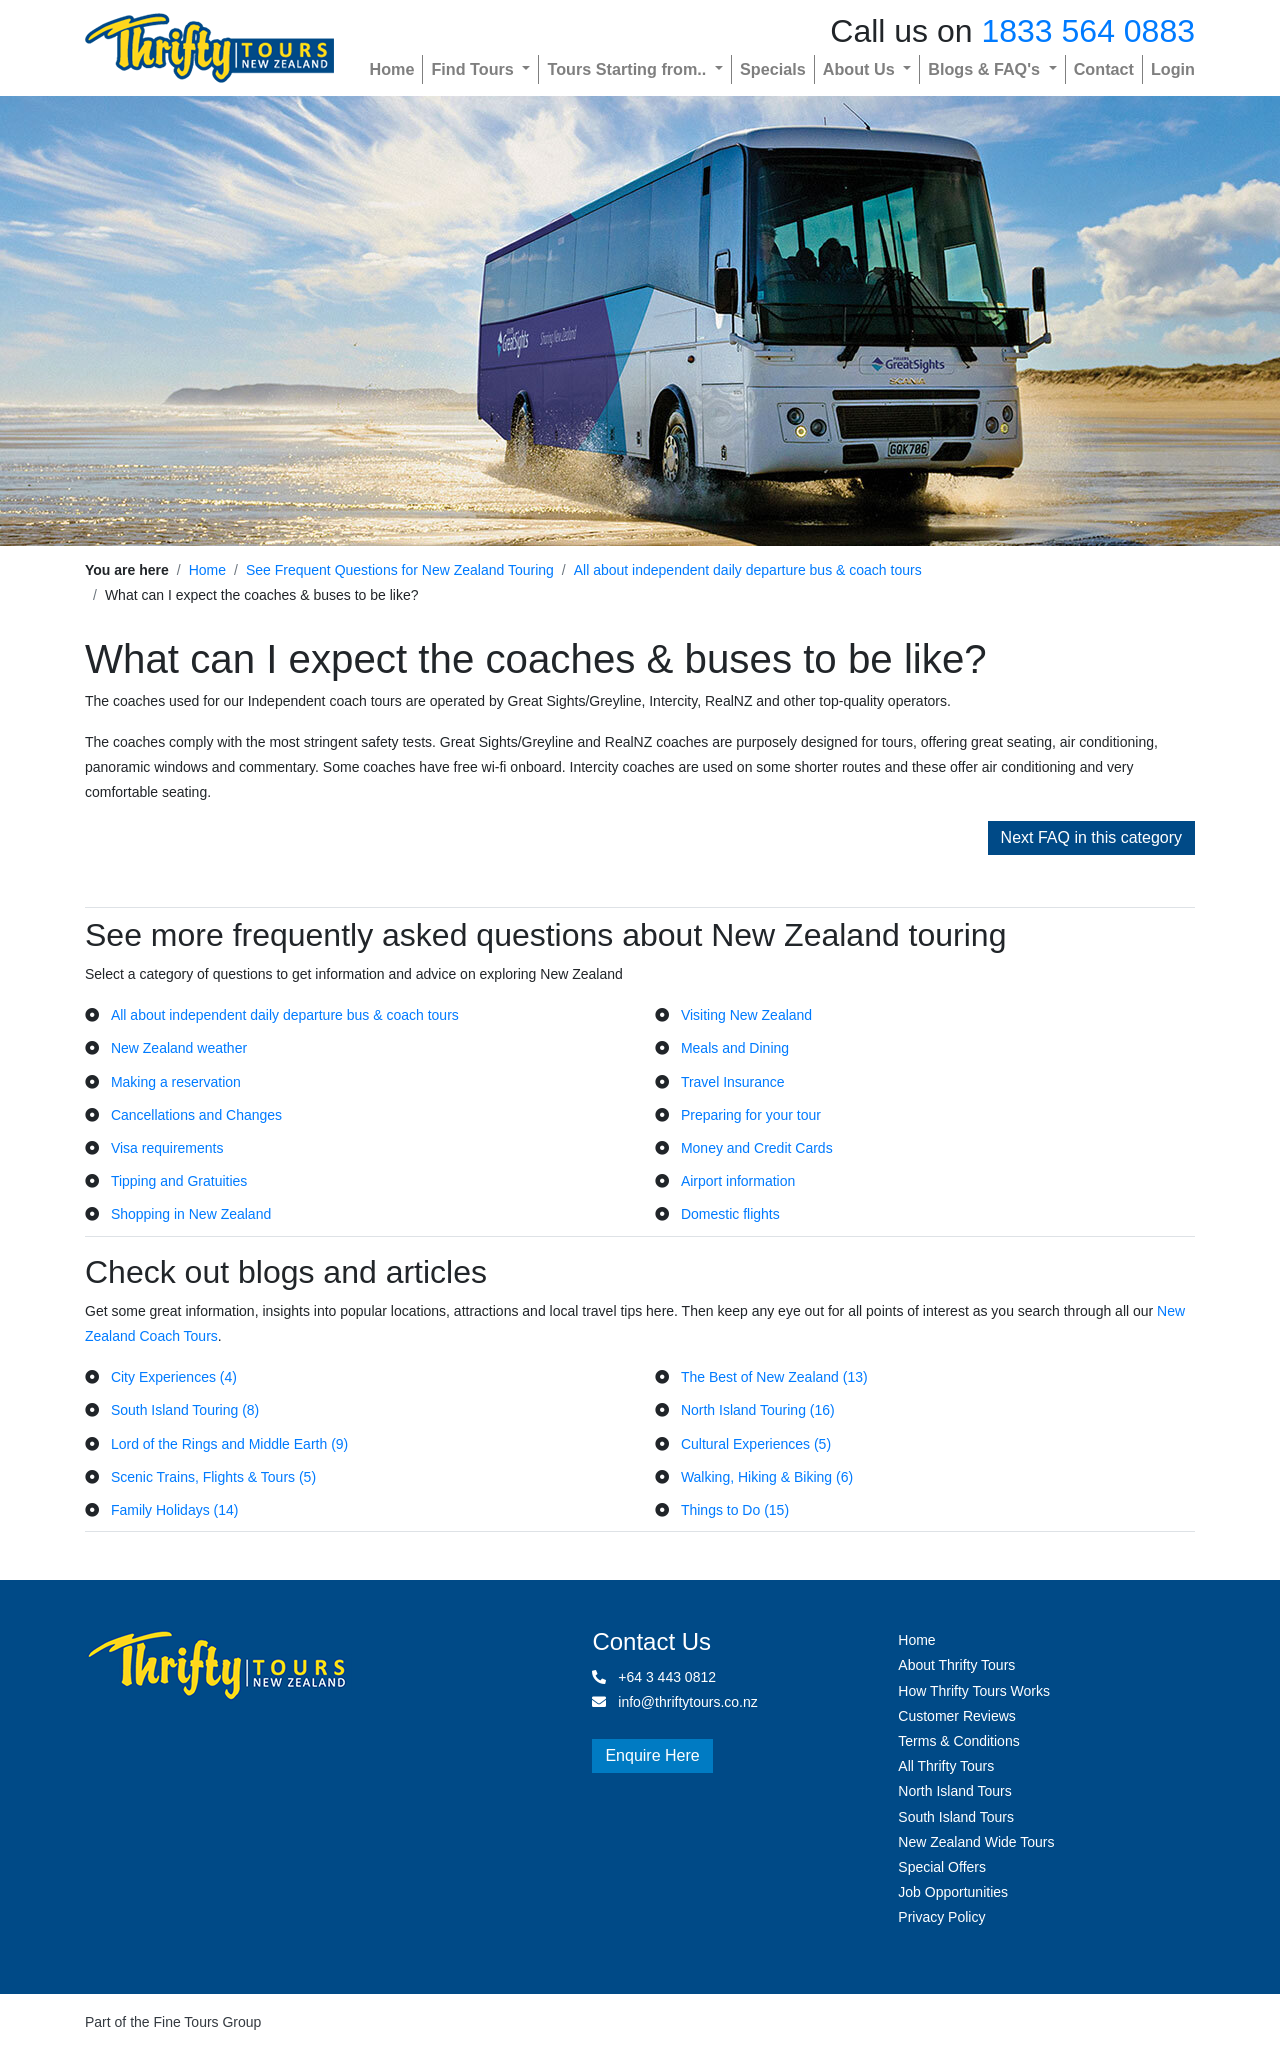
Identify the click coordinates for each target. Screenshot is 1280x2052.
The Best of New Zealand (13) (774, 1377)
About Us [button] (861, 69)
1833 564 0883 (1088, 31)
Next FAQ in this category (1091, 837)
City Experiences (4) (174, 1377)
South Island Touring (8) (185, 1410)
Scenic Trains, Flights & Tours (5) (213, 1477)
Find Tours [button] (474, 69)
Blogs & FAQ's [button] (986, 69)
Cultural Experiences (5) (756, 1444)
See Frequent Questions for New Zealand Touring (400, 570)
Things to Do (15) (735, 1510)
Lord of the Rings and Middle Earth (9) (229, 1444)
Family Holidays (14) (175, 1510)
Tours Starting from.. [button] (628, 69)
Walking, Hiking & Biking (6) (767, 1477)
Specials (773, 69)
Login (1173, 69)
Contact (1104, 69)
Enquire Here (652, 1755)
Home (391, 69)
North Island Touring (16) (758, 1410)
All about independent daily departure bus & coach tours (748, 570)
